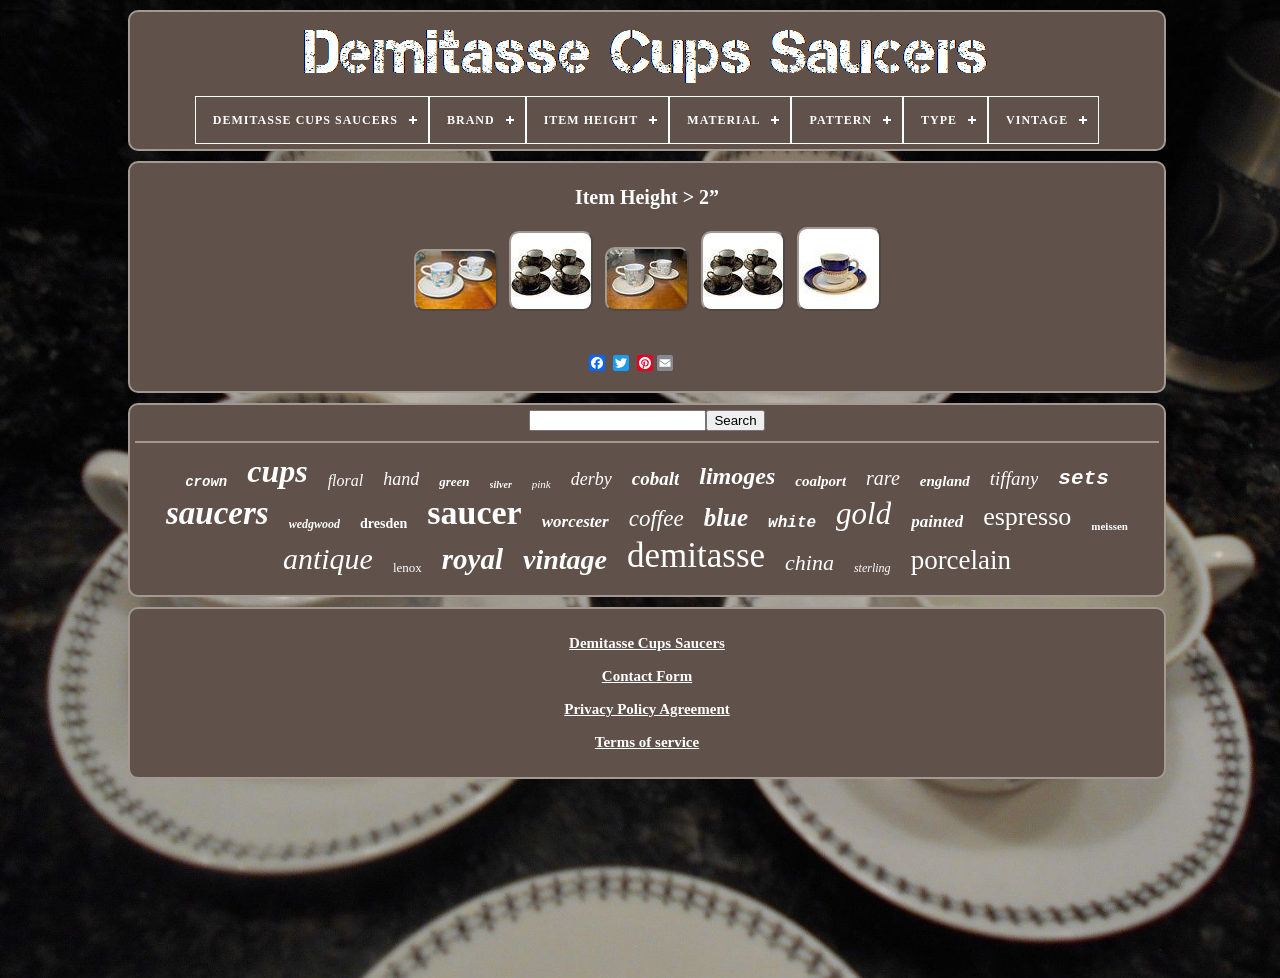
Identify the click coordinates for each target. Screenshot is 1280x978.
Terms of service (647, 742)
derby (591, 479)
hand (401, 479)
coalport (820, 481)
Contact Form (647, 676)
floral (346, 480)
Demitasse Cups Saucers (647, 643)
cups (277, 471)
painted (937, 521)
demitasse (696, 555)
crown (206, 482)
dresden (383, 523)
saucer (474, 512)
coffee (656, 518)
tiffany (1014, 478)
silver (501, 484)
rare (883, 478)
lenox (407, 567)
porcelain (961, 560)
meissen (1109, 526)
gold (863, 513)
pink (541, 484)
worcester (575, 521)
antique (328, 558)
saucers (217, 513)
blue (726, 517)
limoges (737, 476)
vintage (565, 559)
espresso (1027, 516)
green (454, 481)
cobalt (656, 478)
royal (472, 559)
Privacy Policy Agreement (647, 709)
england (945, 481)
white (792, 523)
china (809, 562)
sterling (872, 568)
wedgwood (314, 524)
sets (1083, 478)
